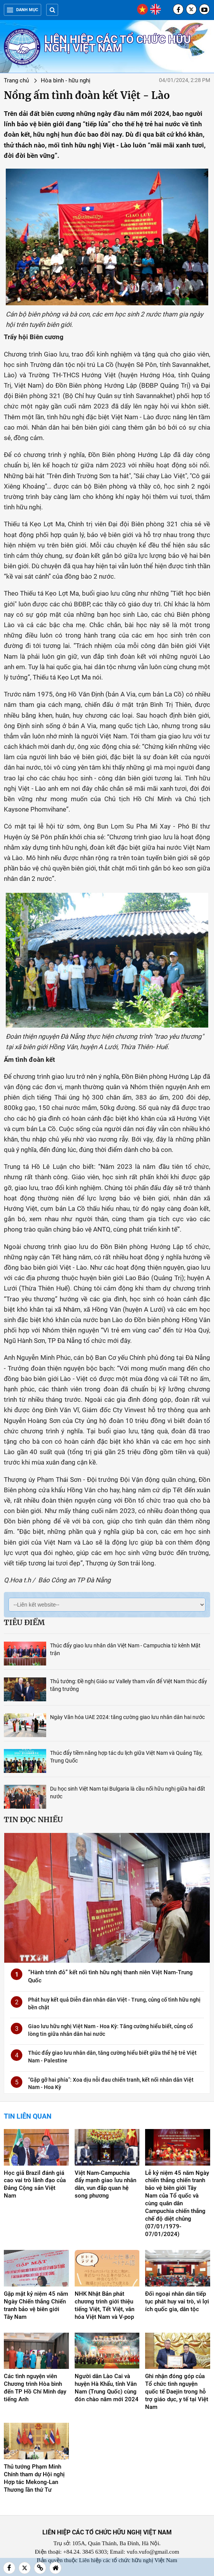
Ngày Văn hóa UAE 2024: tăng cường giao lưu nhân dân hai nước (127, 1717)
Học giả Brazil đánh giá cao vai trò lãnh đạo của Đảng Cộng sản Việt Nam (35, 2184)
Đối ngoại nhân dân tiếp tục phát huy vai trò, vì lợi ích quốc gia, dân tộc (177, 2301)
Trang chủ (16, 80)
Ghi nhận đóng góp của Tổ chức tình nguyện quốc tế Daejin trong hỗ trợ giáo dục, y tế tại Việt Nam (176, 2391)
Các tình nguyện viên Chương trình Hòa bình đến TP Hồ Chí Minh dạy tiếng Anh (35, 2388)
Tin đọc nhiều (33, 1819)
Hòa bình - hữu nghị (65, 80)
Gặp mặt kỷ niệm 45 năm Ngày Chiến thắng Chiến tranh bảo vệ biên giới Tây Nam (36, 2305)
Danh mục (22, 9)
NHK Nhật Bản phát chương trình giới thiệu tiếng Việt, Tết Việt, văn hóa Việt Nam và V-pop (104, 2305)
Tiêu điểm (24, 1622)
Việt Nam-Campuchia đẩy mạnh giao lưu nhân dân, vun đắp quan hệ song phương (105, 2184)
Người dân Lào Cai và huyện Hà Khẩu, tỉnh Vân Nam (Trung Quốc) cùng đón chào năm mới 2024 (107, 2388)
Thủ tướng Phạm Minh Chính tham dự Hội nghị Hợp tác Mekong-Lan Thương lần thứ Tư (34, 2478)
